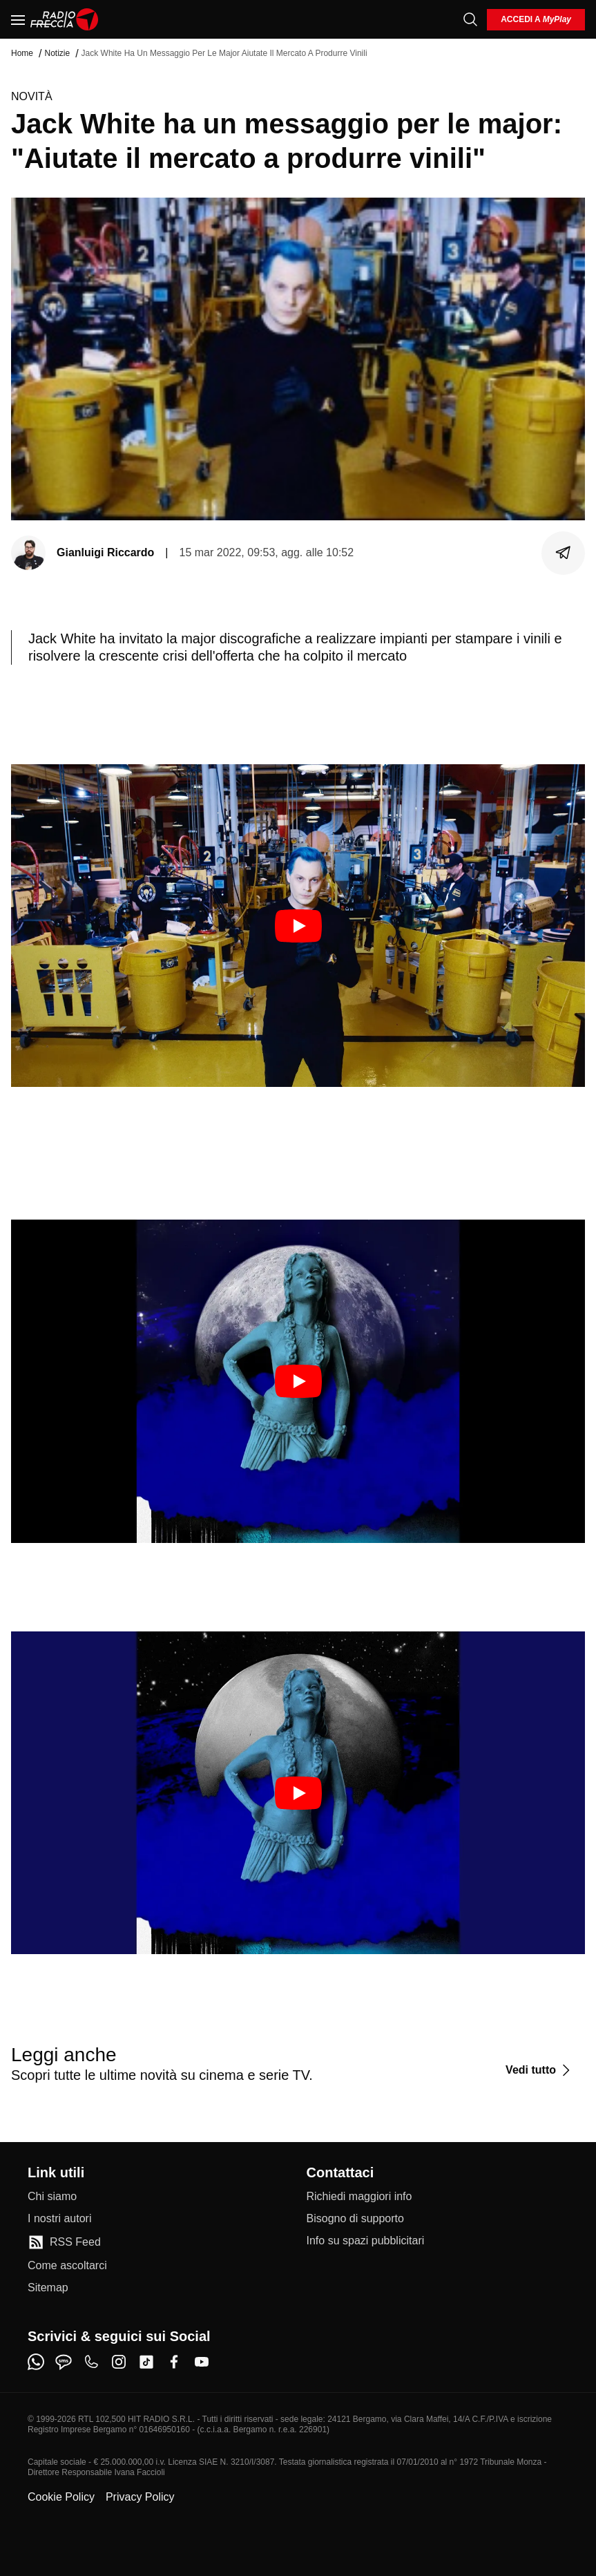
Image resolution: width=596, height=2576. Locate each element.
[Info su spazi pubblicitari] (366, 2241)
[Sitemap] (48, 2288)
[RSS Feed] (64, 2242)
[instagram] (118, 2362)
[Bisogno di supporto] (355, 2219)
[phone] (91, 2362)
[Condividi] (563, 553)
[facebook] (174, 2362)
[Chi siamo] (52, 2197)
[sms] (63, 2362)
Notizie (57, 53)
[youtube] (201, 2362)
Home (22, 53)
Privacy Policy (140, 2497)
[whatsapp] (36, 2362)
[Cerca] (470, 19)
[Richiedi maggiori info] (359, 2197)
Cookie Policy (61, 2497)
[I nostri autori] (59, 2219)
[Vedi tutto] (539, 2070)
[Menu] (18, 19)
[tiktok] (146, 2362)
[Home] (64, 19)
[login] (536, 19)
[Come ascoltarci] (67, 2266)
